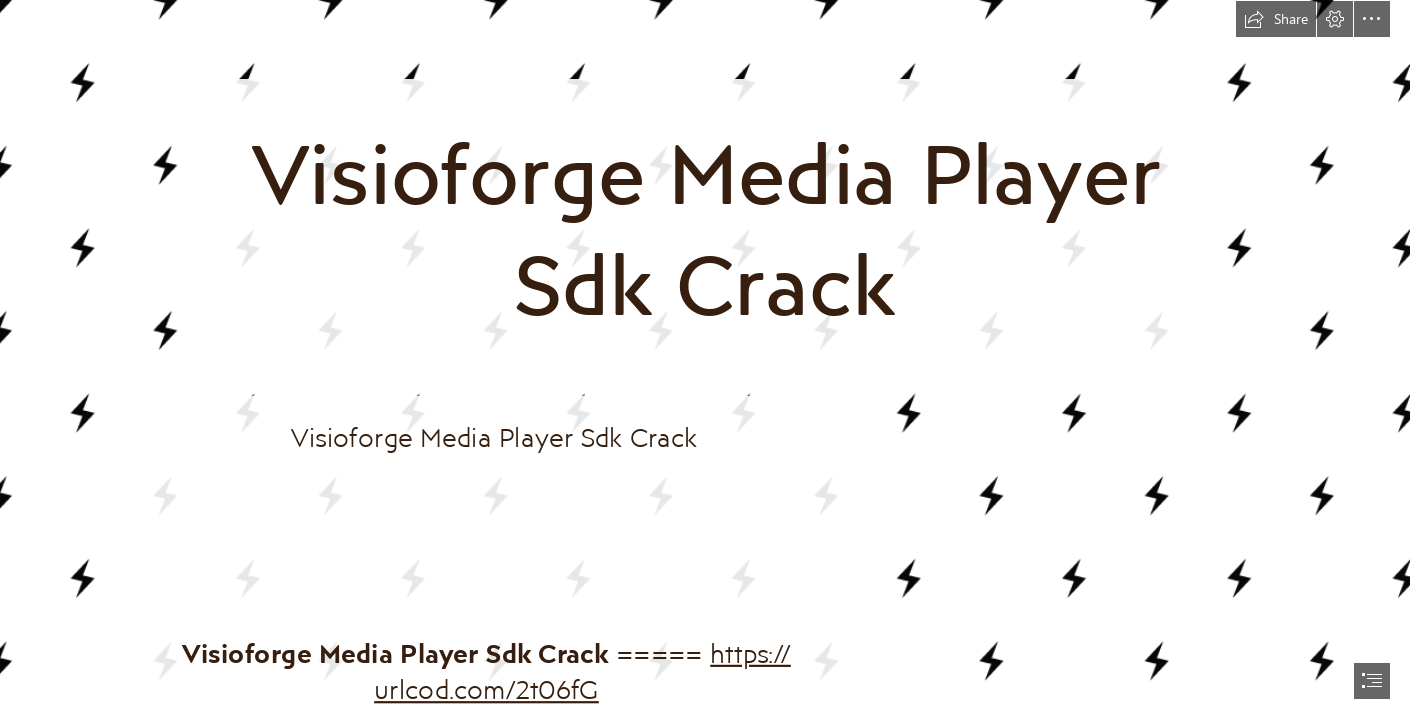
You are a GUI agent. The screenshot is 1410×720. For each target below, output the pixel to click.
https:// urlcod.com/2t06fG (583, 670)
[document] (705, 360)
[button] (1276, 19)
